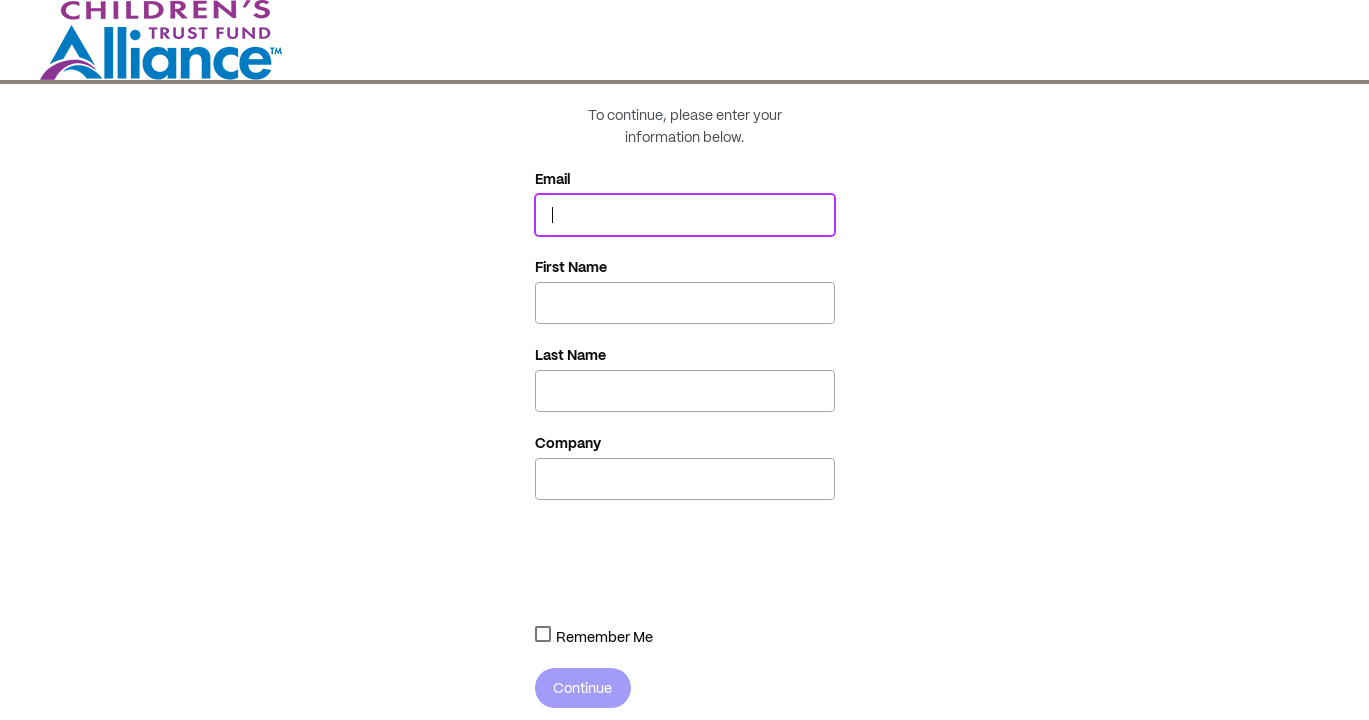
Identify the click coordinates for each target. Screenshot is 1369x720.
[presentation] (687, 559)
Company (568, 443)
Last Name (570, 355)
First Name (571, 267)
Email (553, 179)
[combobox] (543, 634)
